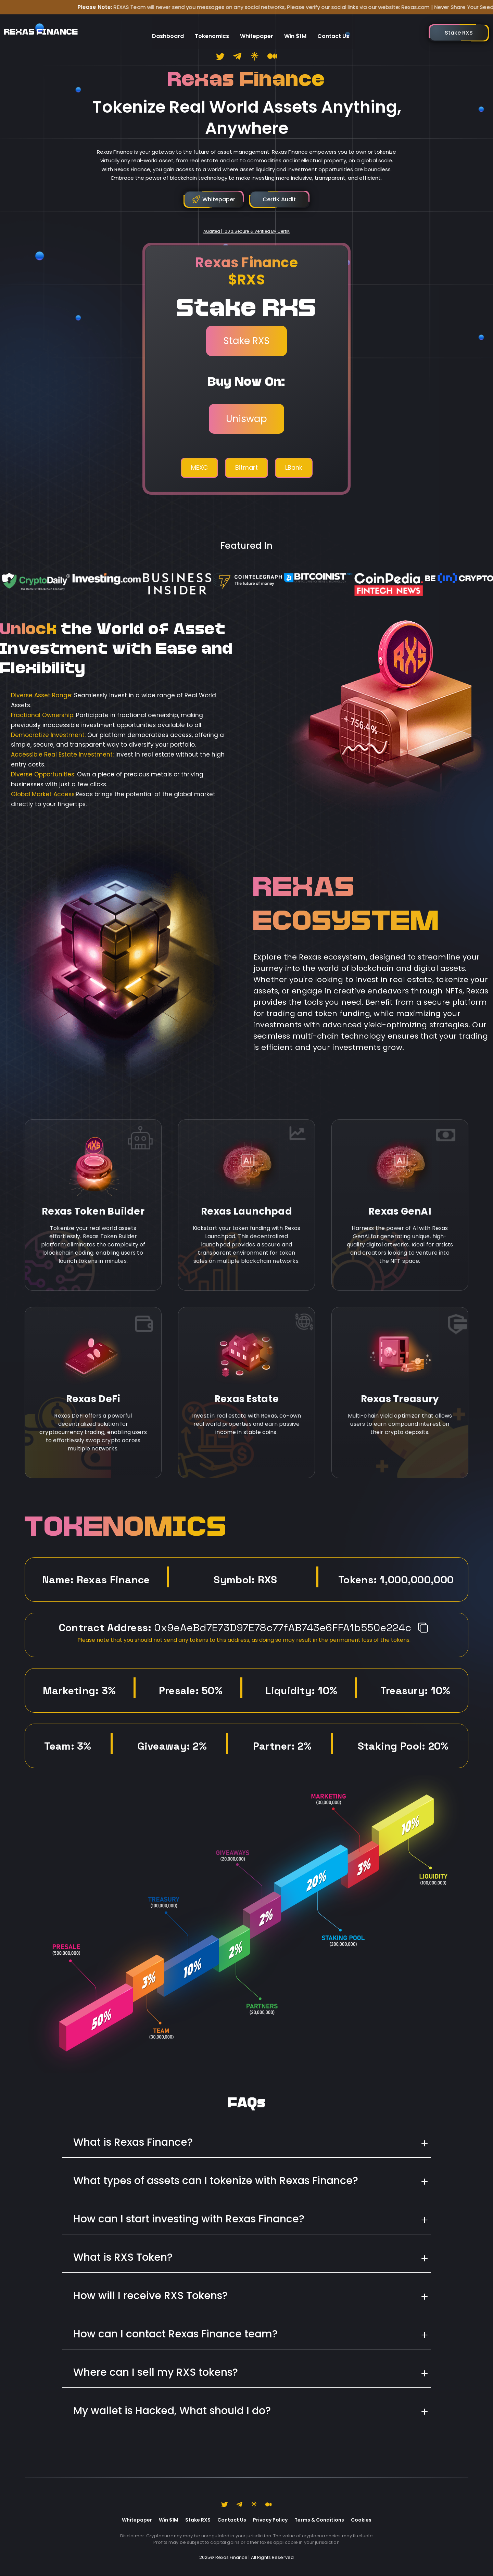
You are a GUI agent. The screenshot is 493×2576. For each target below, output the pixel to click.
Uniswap (246, 419)
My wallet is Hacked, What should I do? (172, 2410)
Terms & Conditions (319, 2519)
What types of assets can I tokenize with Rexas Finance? (215, 2180)
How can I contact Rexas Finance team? (175, 2334)
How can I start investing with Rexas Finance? (188, 2219)
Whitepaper (256, 29)
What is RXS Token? (123, 2257)
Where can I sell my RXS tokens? (155, 2372)
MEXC (199, 467)
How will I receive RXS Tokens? (150, 2295)
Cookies (361, 2519)
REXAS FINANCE (41, 29)
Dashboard (168, 29)
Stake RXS (246, 340)
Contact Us (333, 29)
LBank (293, 467)
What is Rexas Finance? (133, 2142)
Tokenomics (212, 29)
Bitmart (246, 467)
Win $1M (295, 29)
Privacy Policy (270, 2519)
